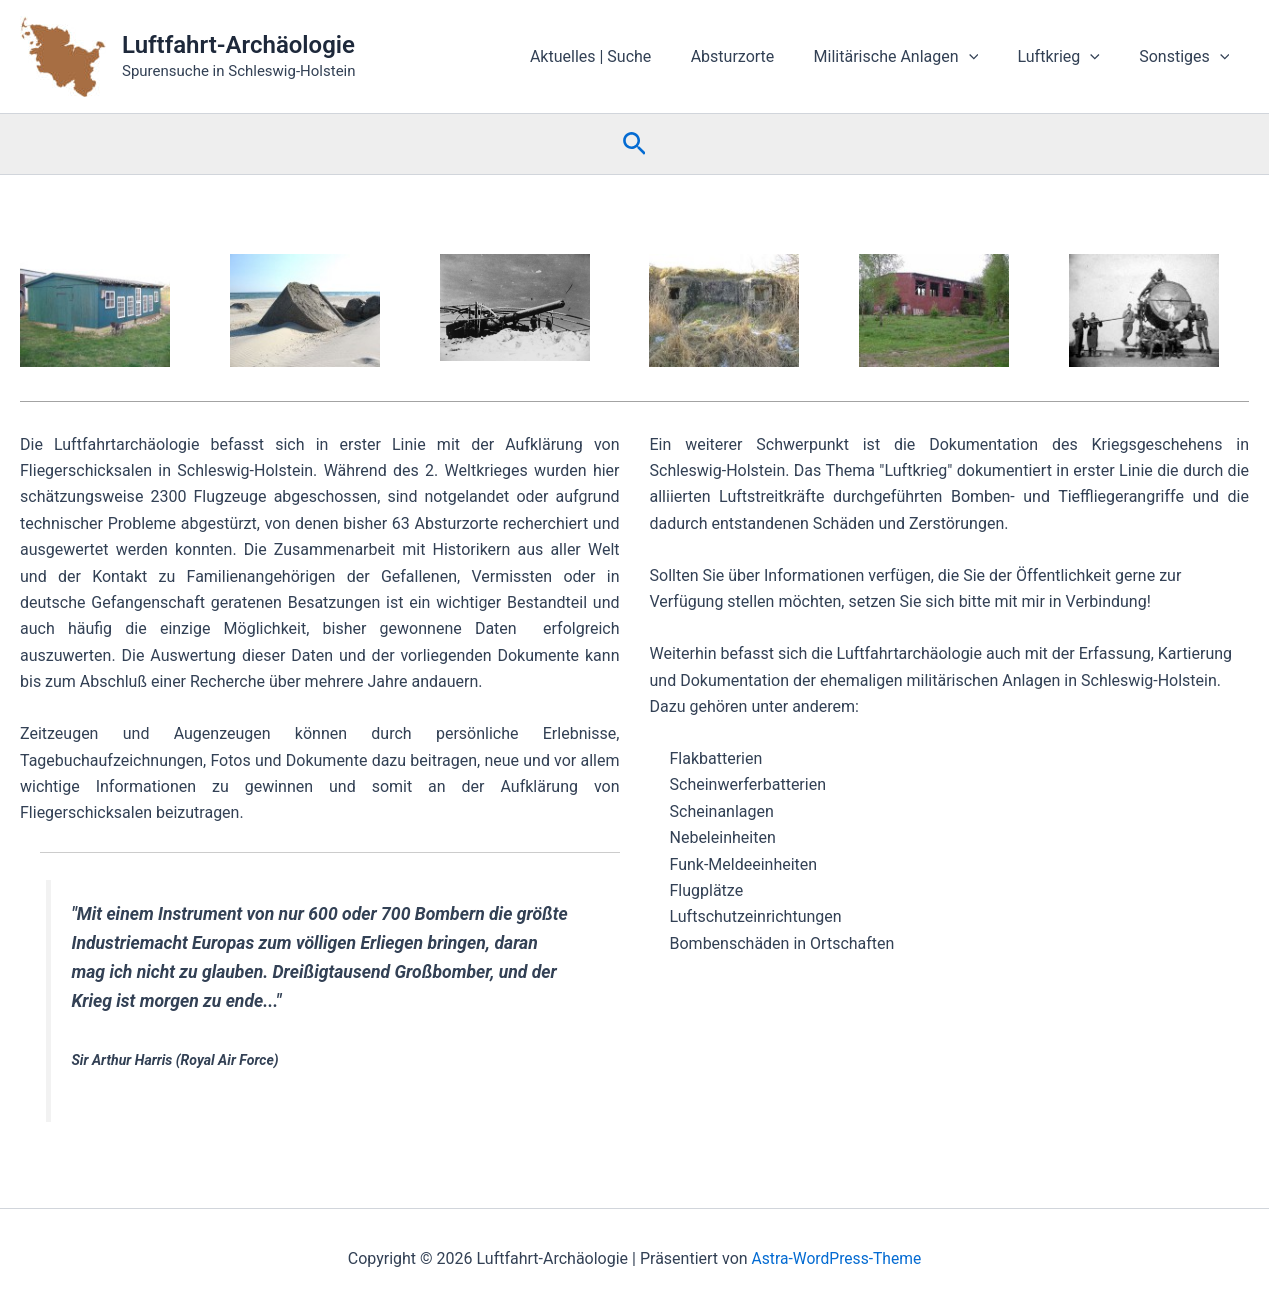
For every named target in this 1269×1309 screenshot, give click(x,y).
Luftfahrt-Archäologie (238, 45)
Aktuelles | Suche (623, 56)
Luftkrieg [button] (1069, 57)
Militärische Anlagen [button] (914, 57)
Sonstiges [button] (1188, 57)
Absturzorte (758, 56)
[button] (987, 57)
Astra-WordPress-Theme (837, 1258)
